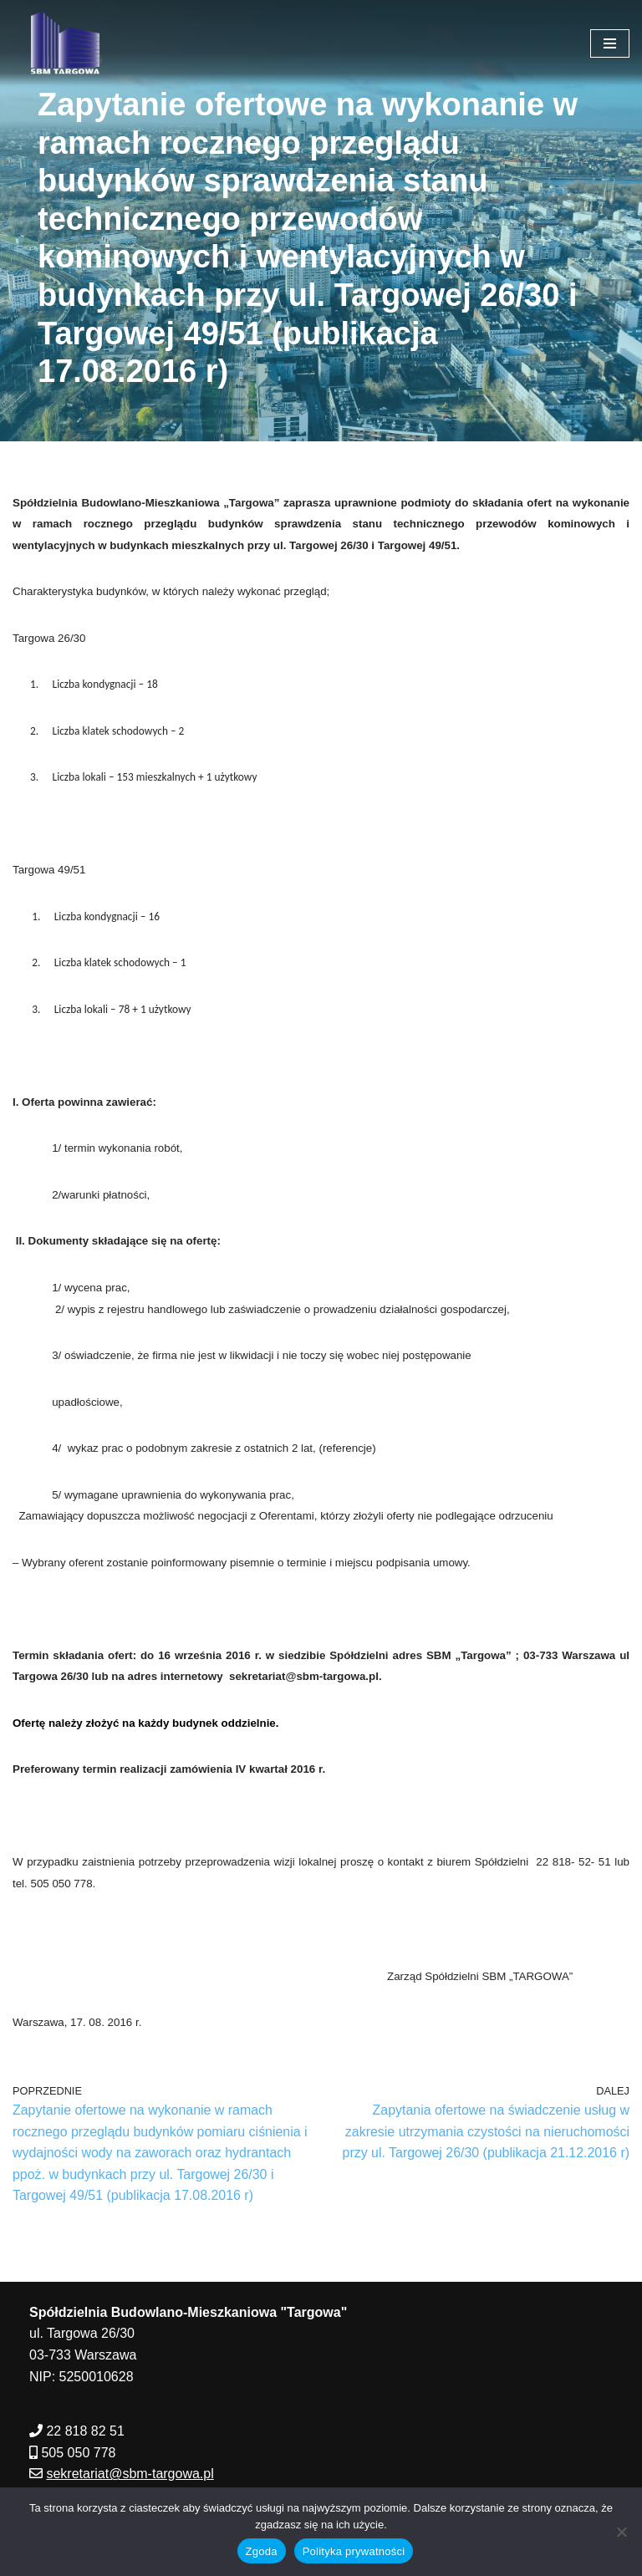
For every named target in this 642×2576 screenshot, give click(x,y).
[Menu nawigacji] (609, 43)
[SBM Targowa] (63, 43)
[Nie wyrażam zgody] (621, 2531)
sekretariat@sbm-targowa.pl (129, 2477)
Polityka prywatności (354, 2551)
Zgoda (262, 2551)
